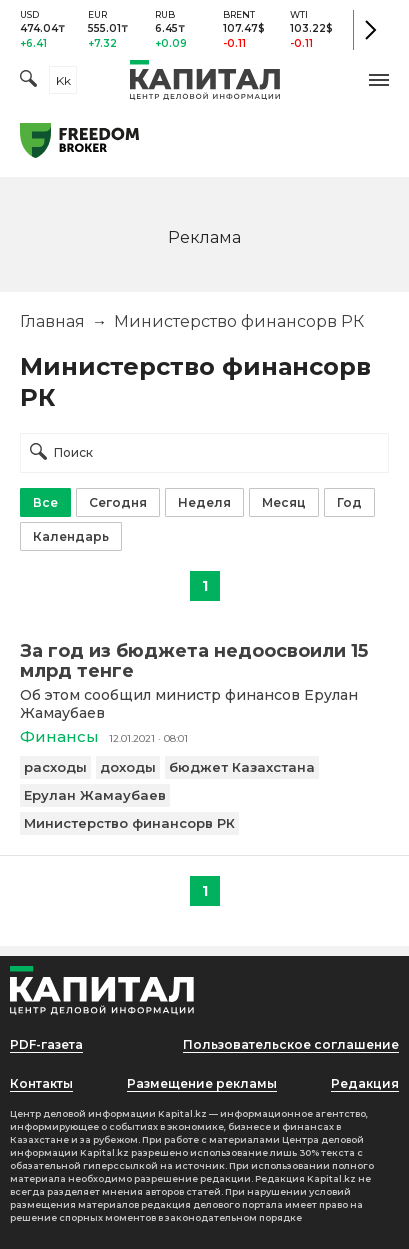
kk (63, 80)
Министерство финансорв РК (129, 823)
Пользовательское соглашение (291, 1044)
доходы (128, 767)
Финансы (59, 736)
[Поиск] (28, 80)
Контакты (41, 1083)
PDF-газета (46, 1044)
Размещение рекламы (202, 1083)
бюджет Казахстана (242, 767)
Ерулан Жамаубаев (95, 795)
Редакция (365, 1083)
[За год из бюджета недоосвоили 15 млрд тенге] (204, 661)
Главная (52, 321)
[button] (379, 80)
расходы (55, 767)
